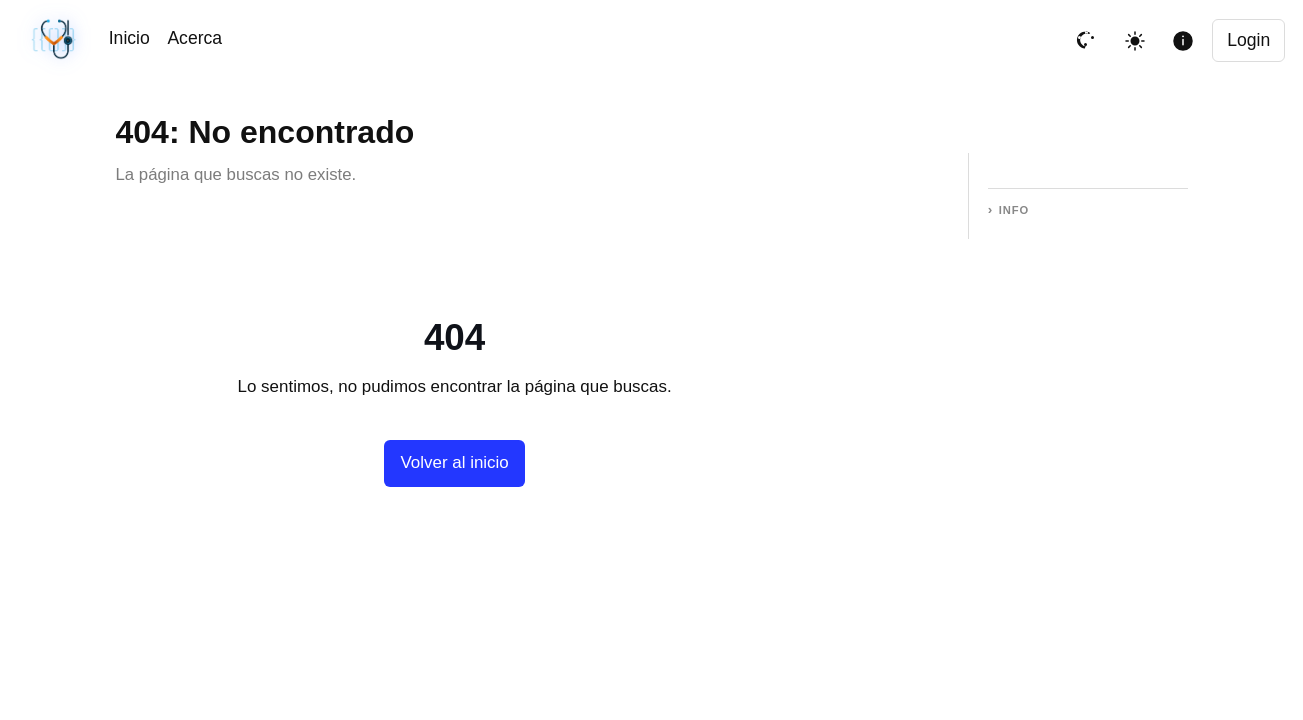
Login (1248, 40)
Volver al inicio (454, 462)
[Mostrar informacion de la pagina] (1183, 41)
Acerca (194, 38)
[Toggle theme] (1135, 41)
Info (1014, 210)
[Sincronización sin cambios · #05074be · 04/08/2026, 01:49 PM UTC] (55, 40)
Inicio (129, 38)
